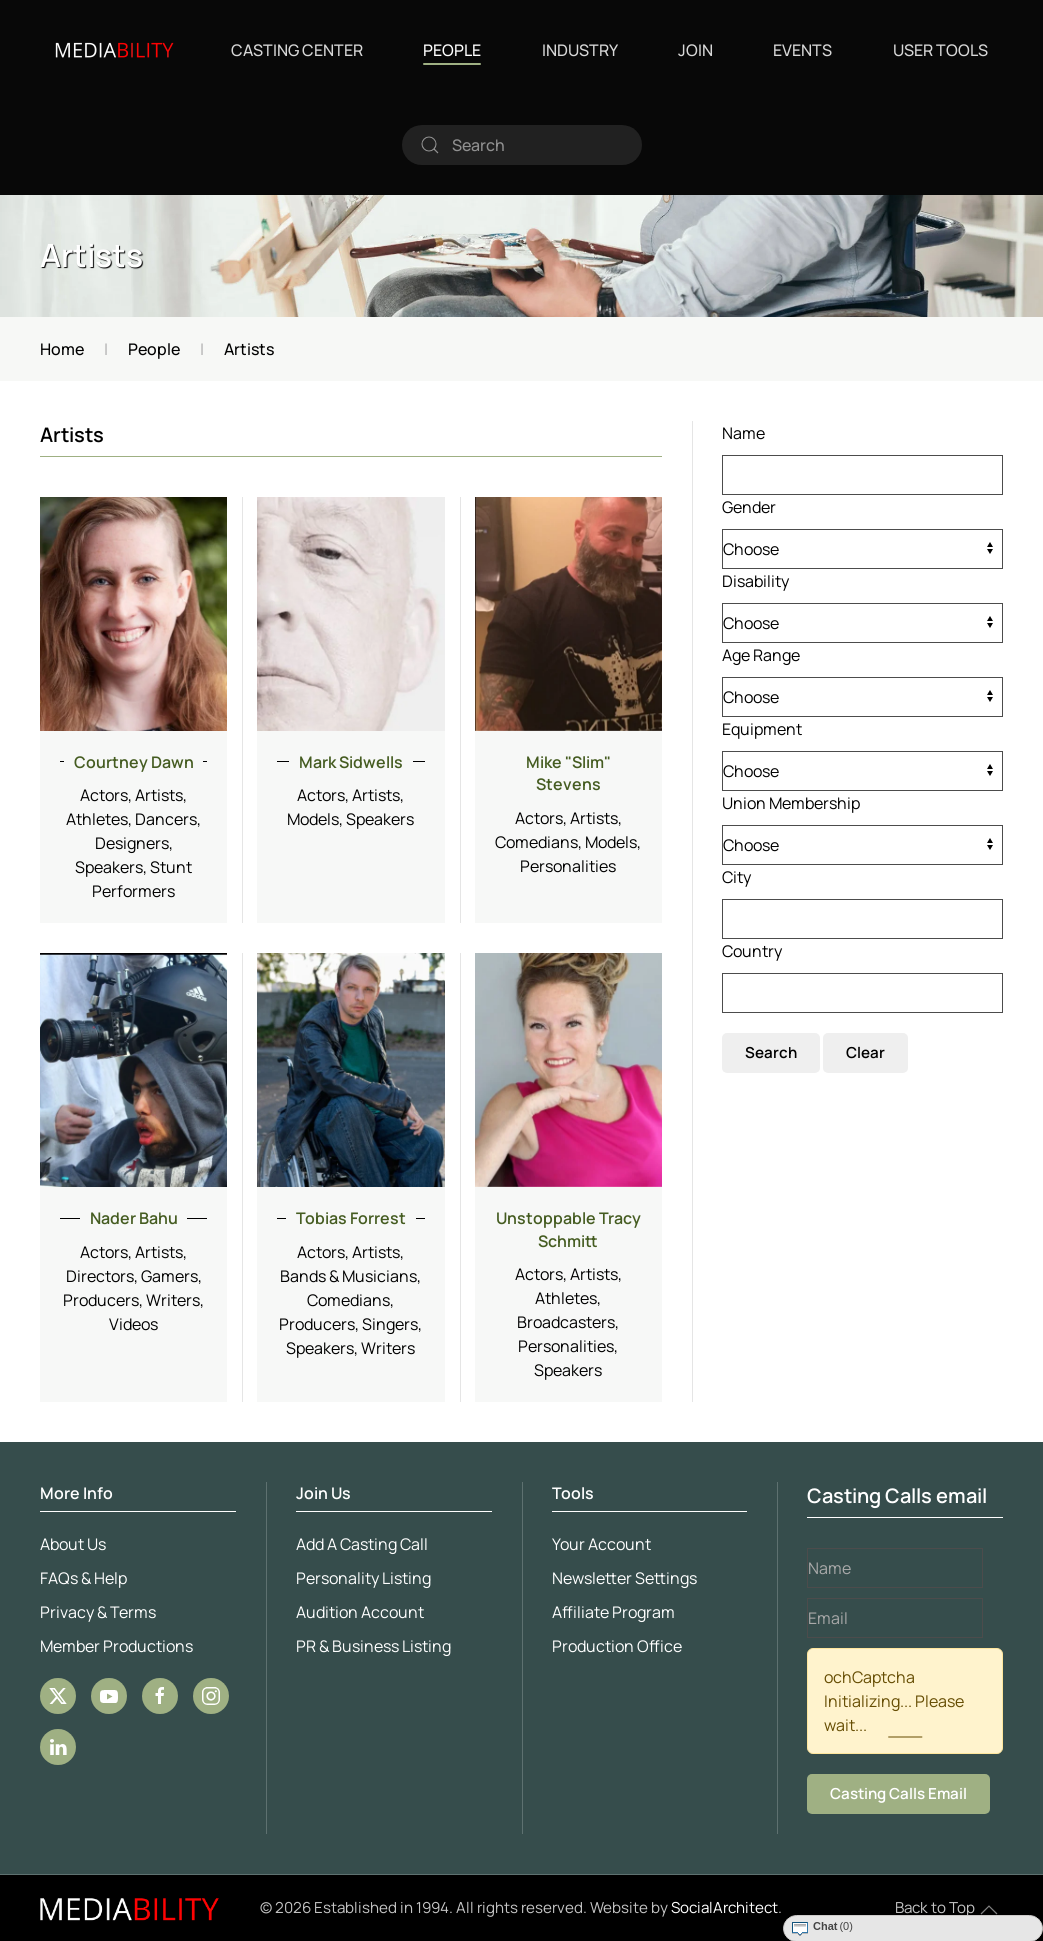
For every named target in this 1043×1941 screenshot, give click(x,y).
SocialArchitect (724, 1907)
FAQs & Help (79, 1578)
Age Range (761, 655)
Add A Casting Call (358, 1544)
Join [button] (695, 50)
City (736, 877)
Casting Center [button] (297, 50)
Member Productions (112, 1646)
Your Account (597, 1544)
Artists (91, 255)
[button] (989, 1910)
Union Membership (791, 803)
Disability (755, 581)
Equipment (762, 729)
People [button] (452, 50)
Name (743, 433)
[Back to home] (115, 50)
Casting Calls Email (894, 1793)
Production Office (613, 1646)
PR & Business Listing (369, 1646)
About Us (69, 1544)
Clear (865, 1052)
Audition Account (356, 1612)
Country (752, 951)
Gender (749, 507)
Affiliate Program (609, 1612)
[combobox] (522, 145)
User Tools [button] (940, 50)
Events (802, 50)
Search (771, 1052)
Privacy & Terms (94, 1612)
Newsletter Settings (620, 1578)
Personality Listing (359, 1578)
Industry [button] (580, 50)
